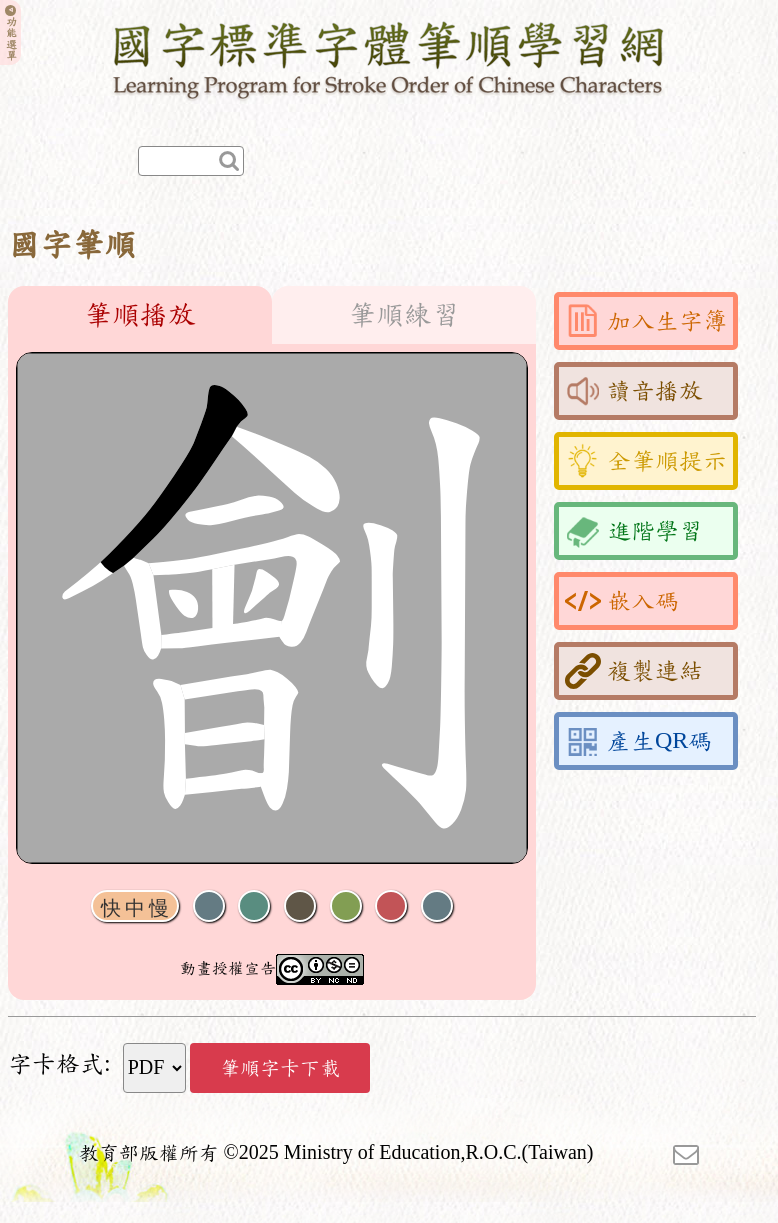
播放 (254, 906)
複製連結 (634, 671)
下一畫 (300, 906)
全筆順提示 (646, 461)
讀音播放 (634, 391)
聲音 (209, 906)
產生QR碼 (638, 741)
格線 (391, 906)
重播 (346, 906)
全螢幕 (437, 906)
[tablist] (272, 315)
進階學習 (634, 531)
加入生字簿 (646, 321)
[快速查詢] (191, 161)
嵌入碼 (622, 601)
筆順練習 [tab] (404, 315)
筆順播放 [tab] (140, 315)
